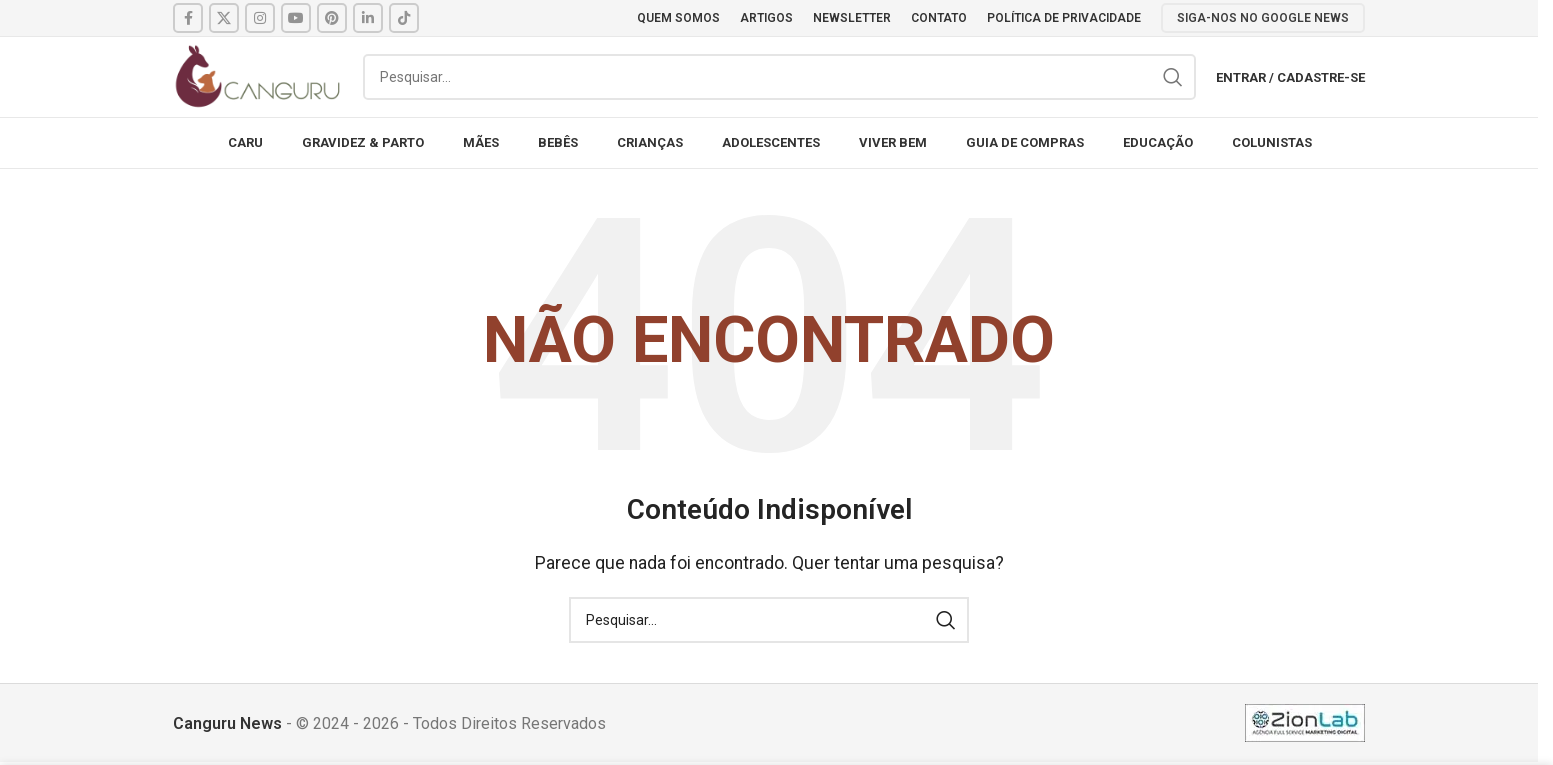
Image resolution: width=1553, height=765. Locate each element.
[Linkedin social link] (368, 18)
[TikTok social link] (404, 18)
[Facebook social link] (188, 18)
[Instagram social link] (260, 18)
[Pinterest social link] (332, 18)
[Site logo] (258, 75)
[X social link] (224, 18)
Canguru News (227, 723)
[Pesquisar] (779, 77)
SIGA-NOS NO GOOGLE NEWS (1263, 18)
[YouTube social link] (296, 18)
